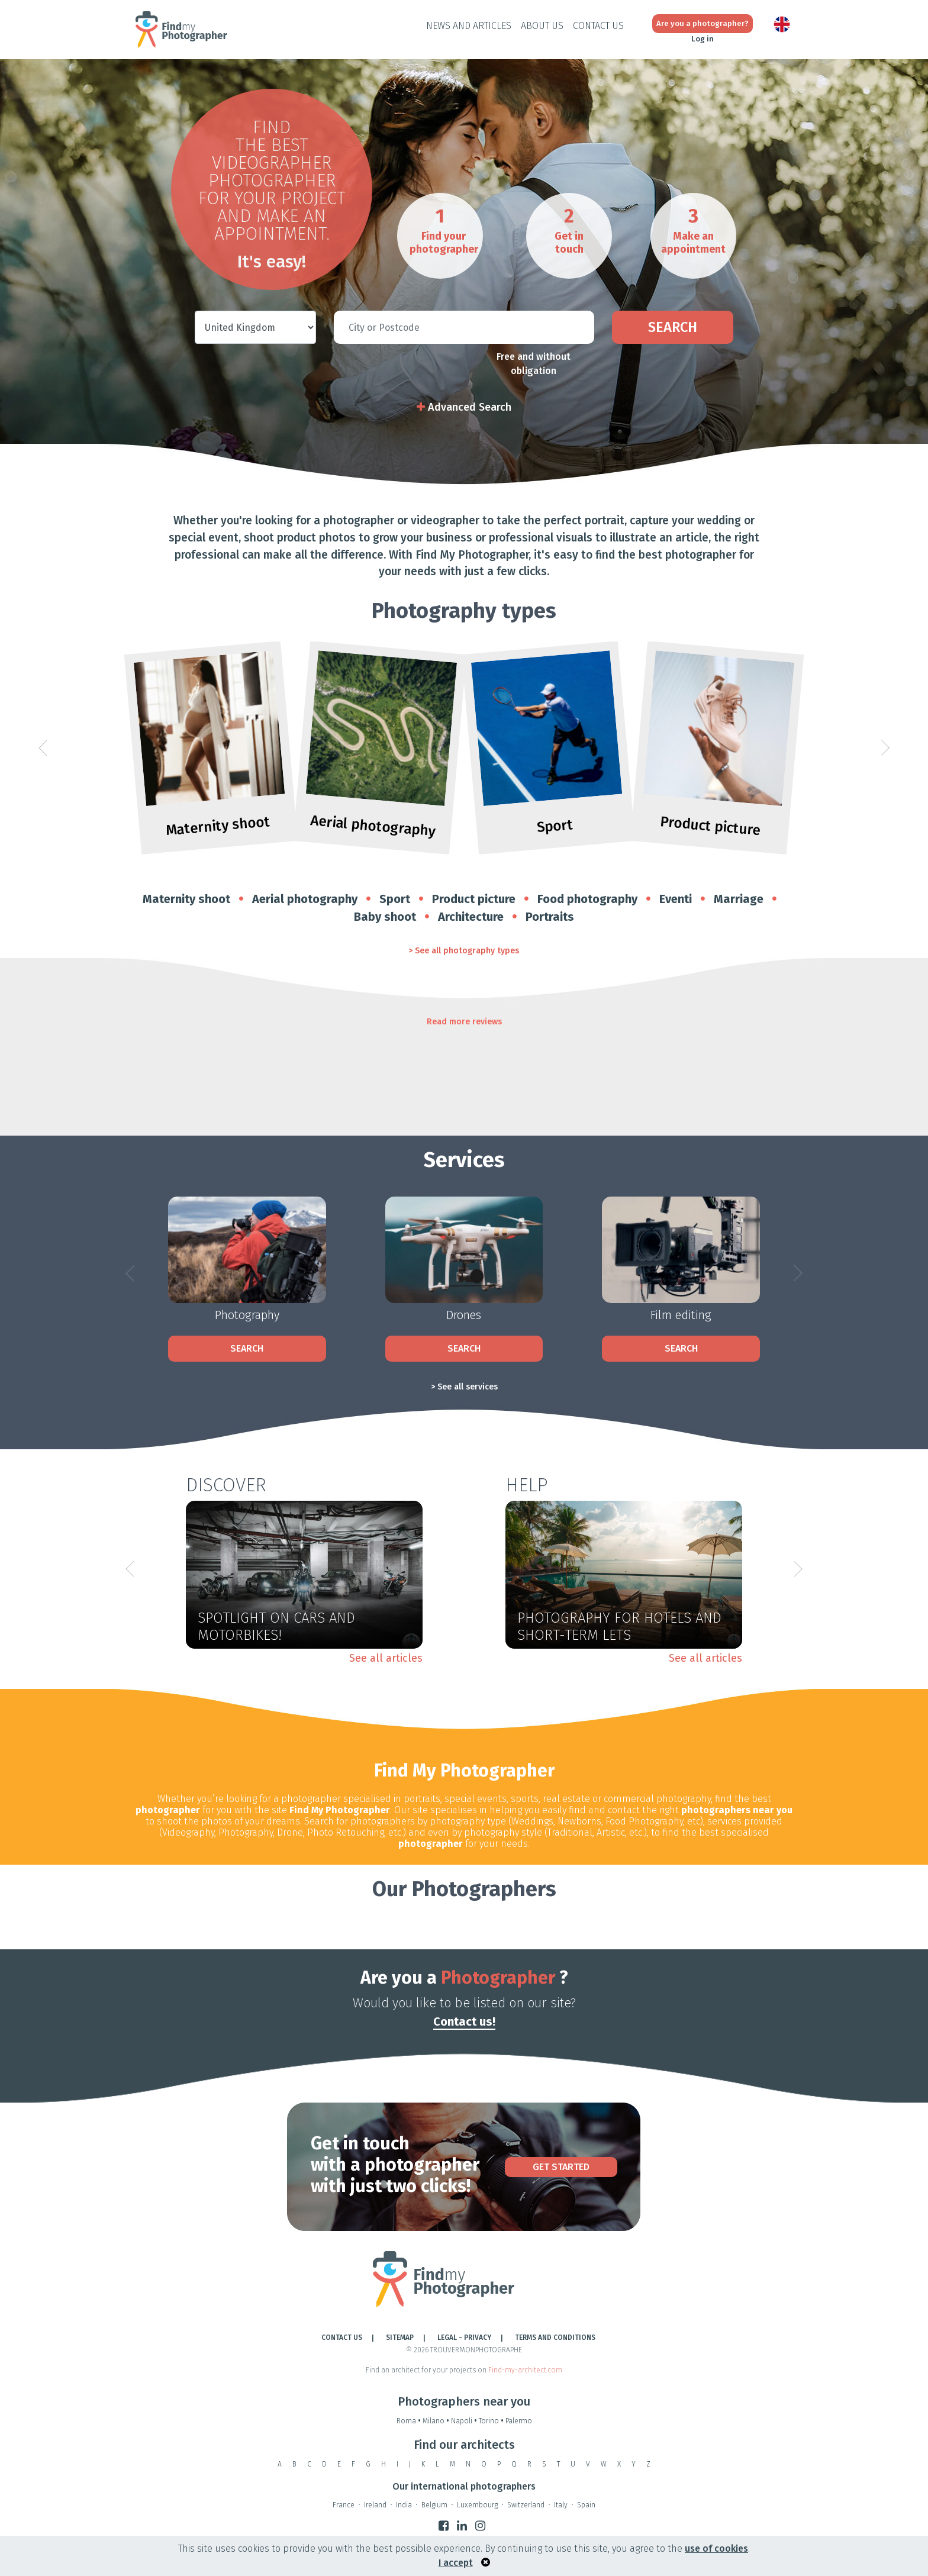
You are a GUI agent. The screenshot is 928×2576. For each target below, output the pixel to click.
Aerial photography (304, 899)
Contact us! (464, 2021)
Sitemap (400, 2337)
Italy (561, 2505)
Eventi (675, 899)
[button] (43, 747)
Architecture (471, 917)
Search (672, 327)
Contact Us (598, 25)
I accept (456, 2562)
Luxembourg (477, 2505)
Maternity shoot (186, 899)
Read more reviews (464, 1022)
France (344, 2505)
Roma (410, 2421)
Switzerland (525, 2505)
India (404, 2505)
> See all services (464, 1387)
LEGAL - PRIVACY (464, 2337)
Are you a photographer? (702, 23)
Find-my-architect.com (525, 2370)
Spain (586, 2505)
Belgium (434, 2505)
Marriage (738, 899)
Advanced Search (464, 407)
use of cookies (716, 2548)
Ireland (375, 2505)
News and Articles (468, 25)
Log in (702, 38)
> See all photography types (463, 951)
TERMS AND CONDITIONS (555, 2337)
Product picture (473, 899)
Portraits (550, 917)
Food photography (587, 899)
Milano (437, 2421)
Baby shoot (385, 917)
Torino (492, 2421)
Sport (394, 899)
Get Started (561, 2166)
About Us (542, 25)
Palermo (518, 2421)
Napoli (465, 2421)
